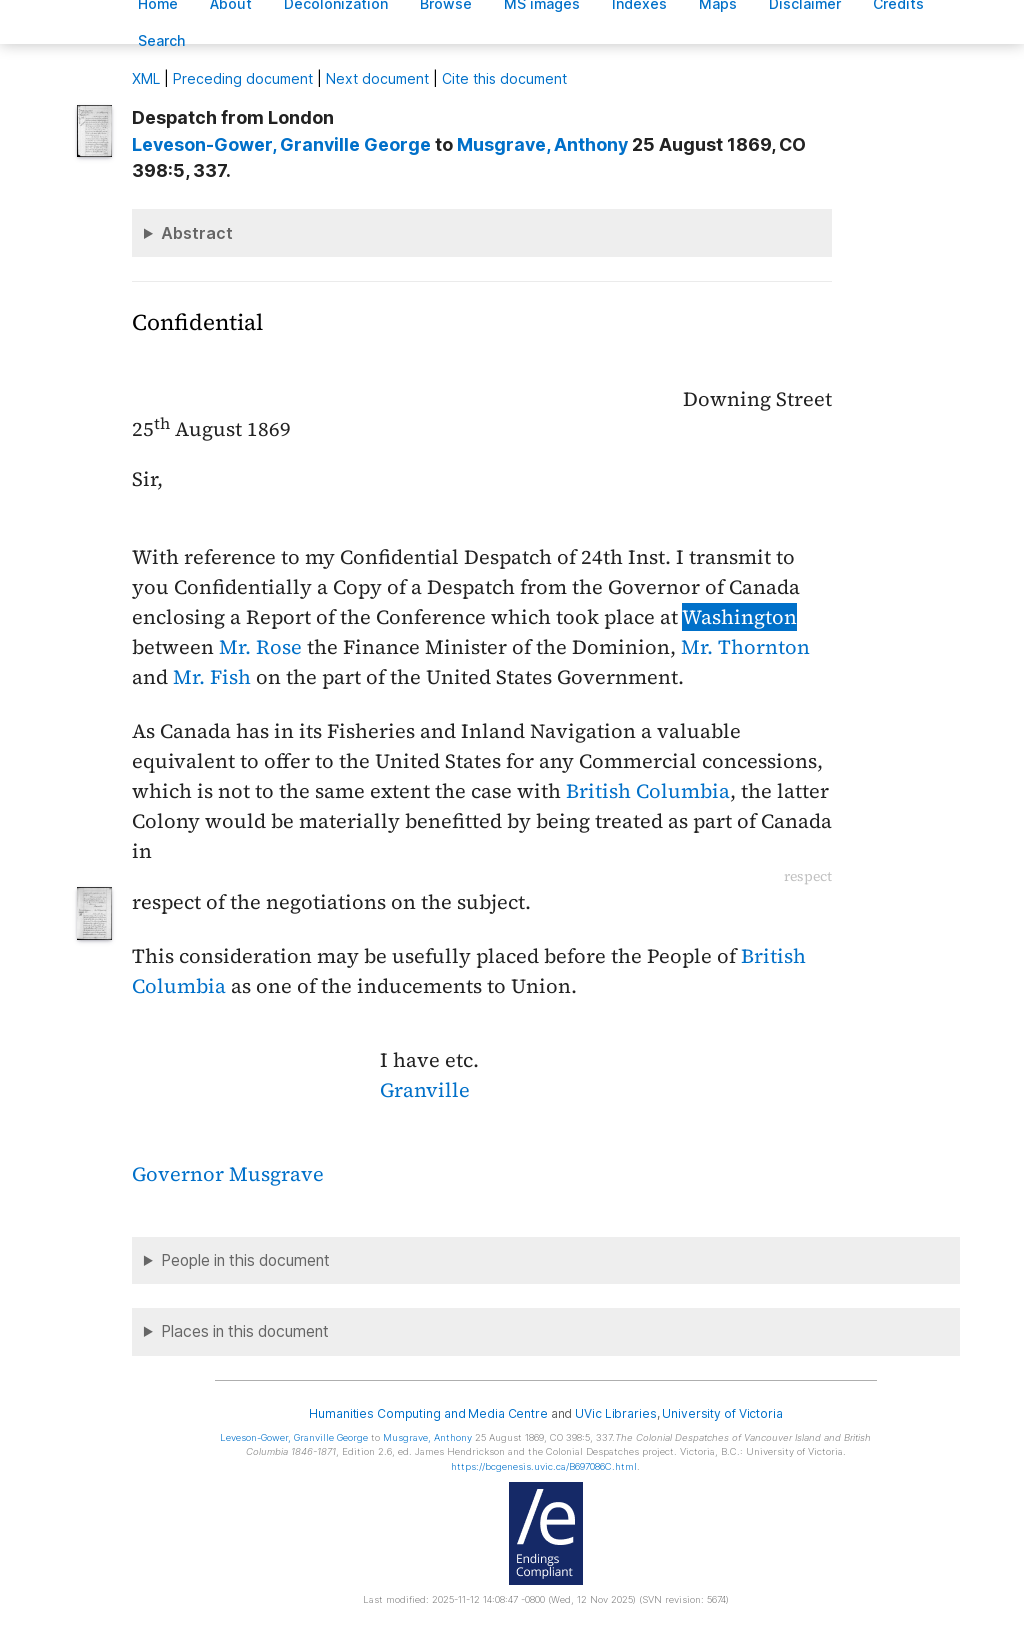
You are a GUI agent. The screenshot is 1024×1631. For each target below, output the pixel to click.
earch (162, 40)
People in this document (245, 1260)
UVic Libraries (615, 1413)
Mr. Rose (260, 647)
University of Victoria (722, 1413)
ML (146, 78)
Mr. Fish (212, 677)
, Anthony (542, 144)
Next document (377, 78)
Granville (425, 1090)
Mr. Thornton (745, 647)
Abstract (197, 233)
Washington (739, 617)
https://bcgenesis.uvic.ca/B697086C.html (544, 1466)
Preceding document (243, 78)
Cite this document (504, 78)
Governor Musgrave (228, 1174)
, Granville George (281, 144)
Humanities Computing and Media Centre (428, 1413)
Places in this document (245, 1331)
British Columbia (648, 791)
